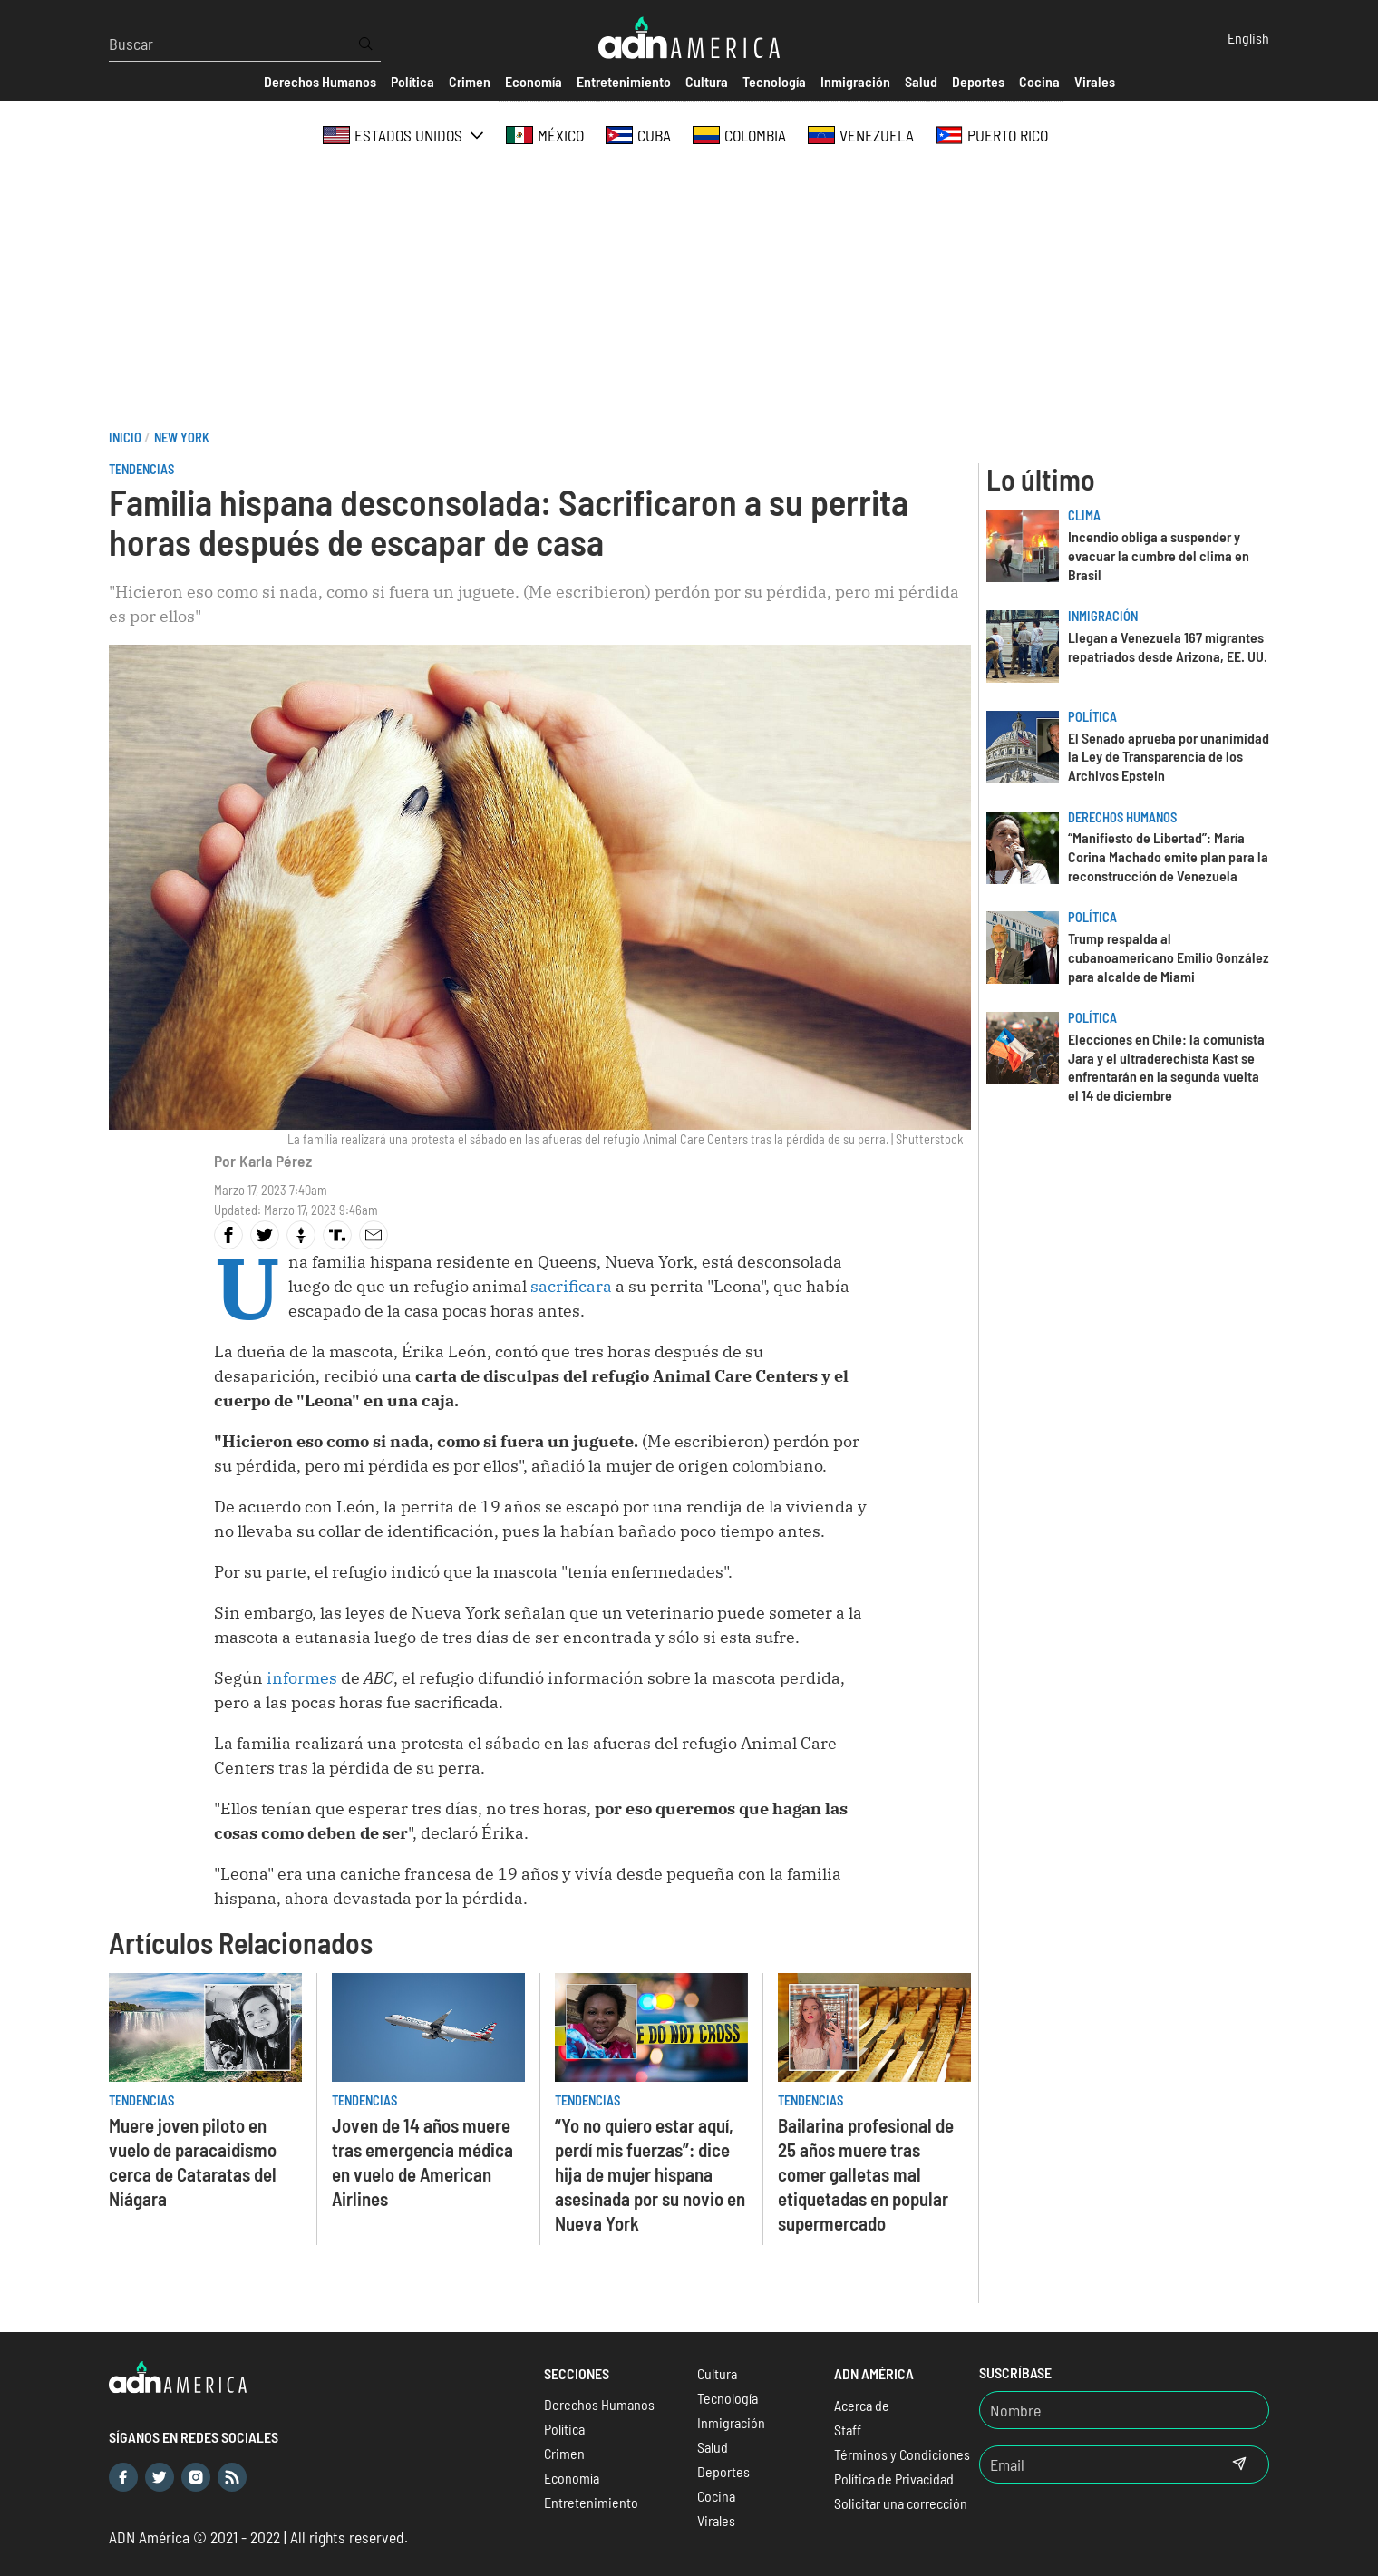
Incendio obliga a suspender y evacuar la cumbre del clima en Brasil (1158, 555)
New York (181, 437)
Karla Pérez (275, 1161)
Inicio (125, 437)
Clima (1084, 515)
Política (1092, 716)
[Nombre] (1124, 2410)
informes (300, 1677)
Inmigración (1103, 616)
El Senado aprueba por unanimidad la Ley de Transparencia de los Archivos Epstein (1168, 756)
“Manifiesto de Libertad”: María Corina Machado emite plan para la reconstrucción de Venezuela (1168, 856)
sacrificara (571, 1286)
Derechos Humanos (1122, 817)
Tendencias (141, 469)
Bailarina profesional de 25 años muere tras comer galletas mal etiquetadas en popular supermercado (866, 2174)
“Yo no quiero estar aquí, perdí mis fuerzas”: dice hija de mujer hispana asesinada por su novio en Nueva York (650, 2174)
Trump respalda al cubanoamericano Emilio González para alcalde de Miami (1168, 957)
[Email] (1095, 2464)
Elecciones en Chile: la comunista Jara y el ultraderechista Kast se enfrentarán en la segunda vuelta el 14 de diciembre (1166, 1066)
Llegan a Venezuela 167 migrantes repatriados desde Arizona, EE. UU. (1167, 646)
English (1248, 37)
